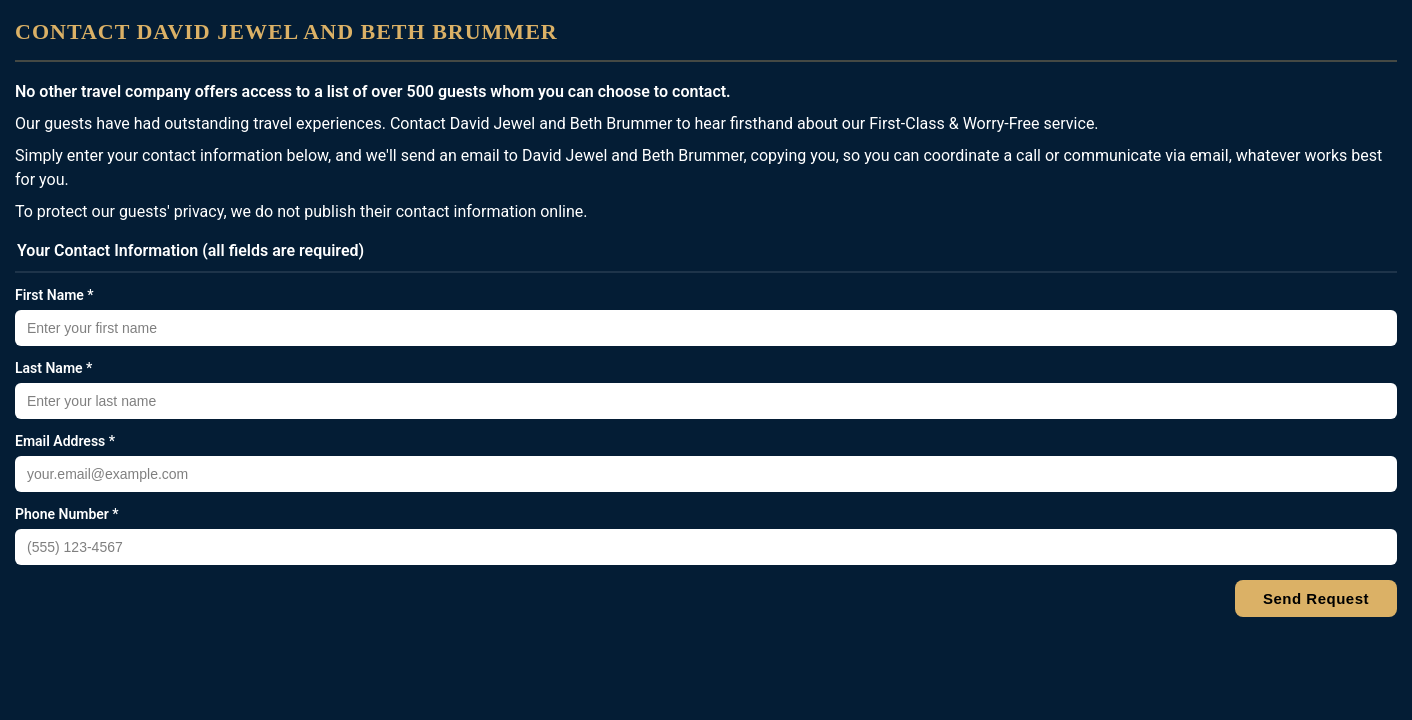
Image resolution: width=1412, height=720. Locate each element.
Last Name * (53, 368)
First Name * (54, 295)
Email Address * (65, 441)
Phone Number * (67, 514)
